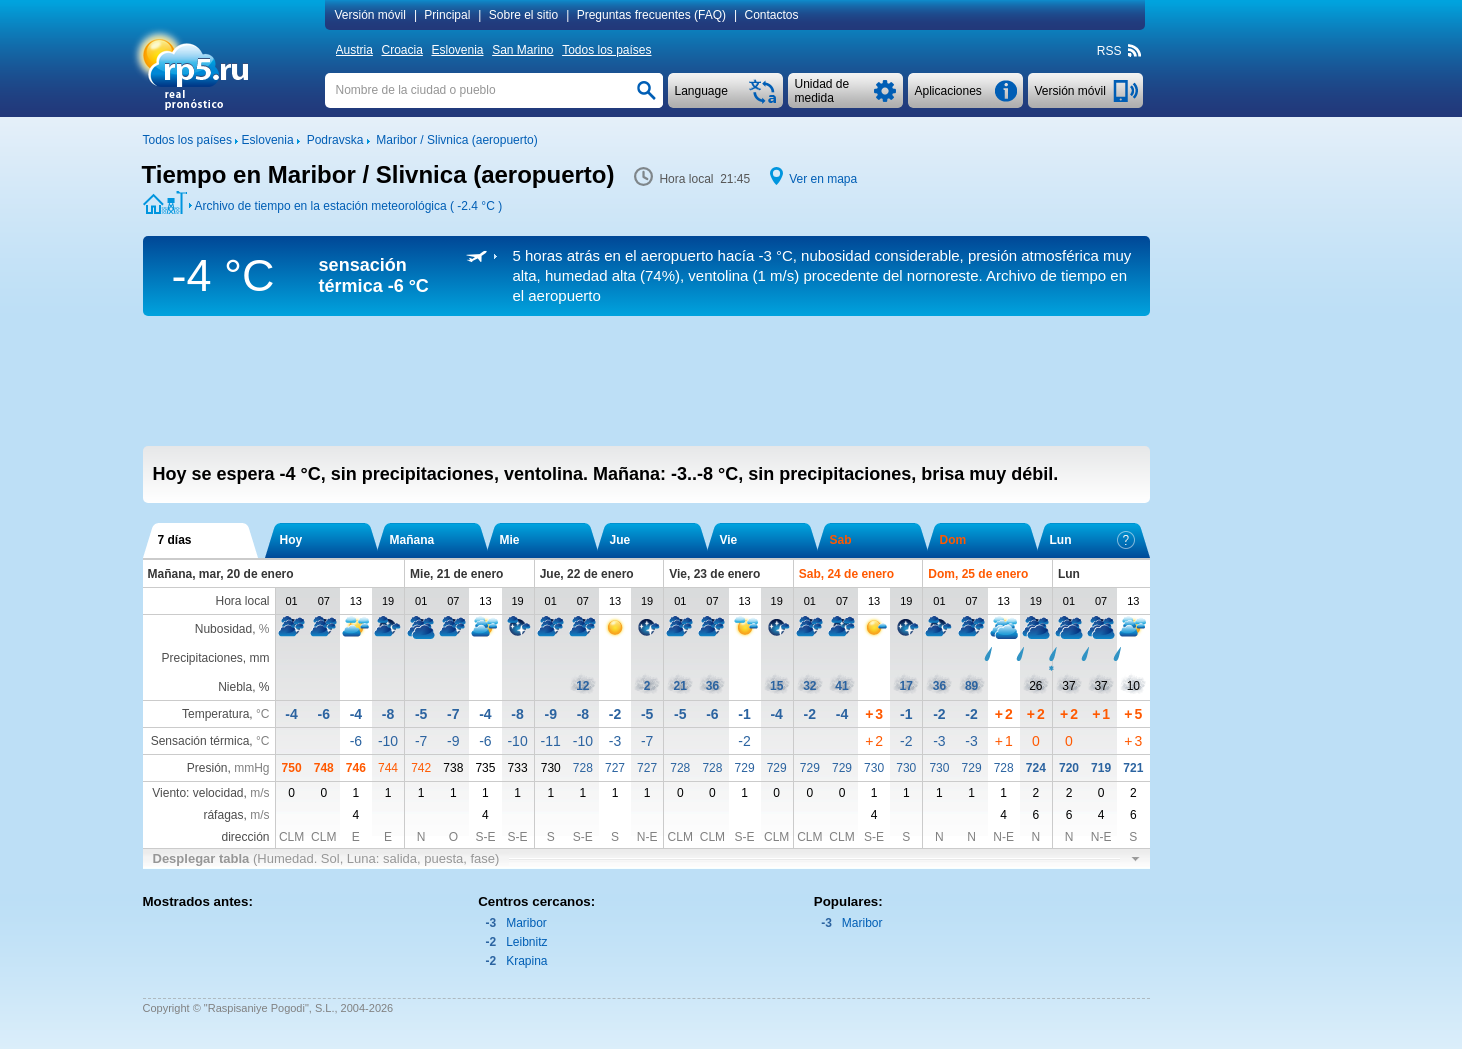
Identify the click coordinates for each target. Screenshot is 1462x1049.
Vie (729, 540)
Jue (620, 540)
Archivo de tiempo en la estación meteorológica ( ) (349, 206)
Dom (953, 540)
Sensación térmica (200, 741)
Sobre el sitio (523, 15)
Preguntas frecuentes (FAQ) (651, 15)
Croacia (401, 50)
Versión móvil (370, 15)
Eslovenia (457, 50)
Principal (447, 15)
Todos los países (606, 50)
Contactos (772, 15)
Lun (1092, 540)
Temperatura (215, 714)
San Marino (522, 50)
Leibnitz (526, 942)
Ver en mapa (823, 179)
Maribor (526, 923)
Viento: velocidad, (210, 793)
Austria (354, 50)
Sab (841, 540)
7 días (175, 540)
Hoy (291, 540)
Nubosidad (223, 629)
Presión (207, 768)
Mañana (412, 540)
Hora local (242, 601)
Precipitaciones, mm (215, 658)
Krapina (526, 961)
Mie (510, 540)
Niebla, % (243, 687)
